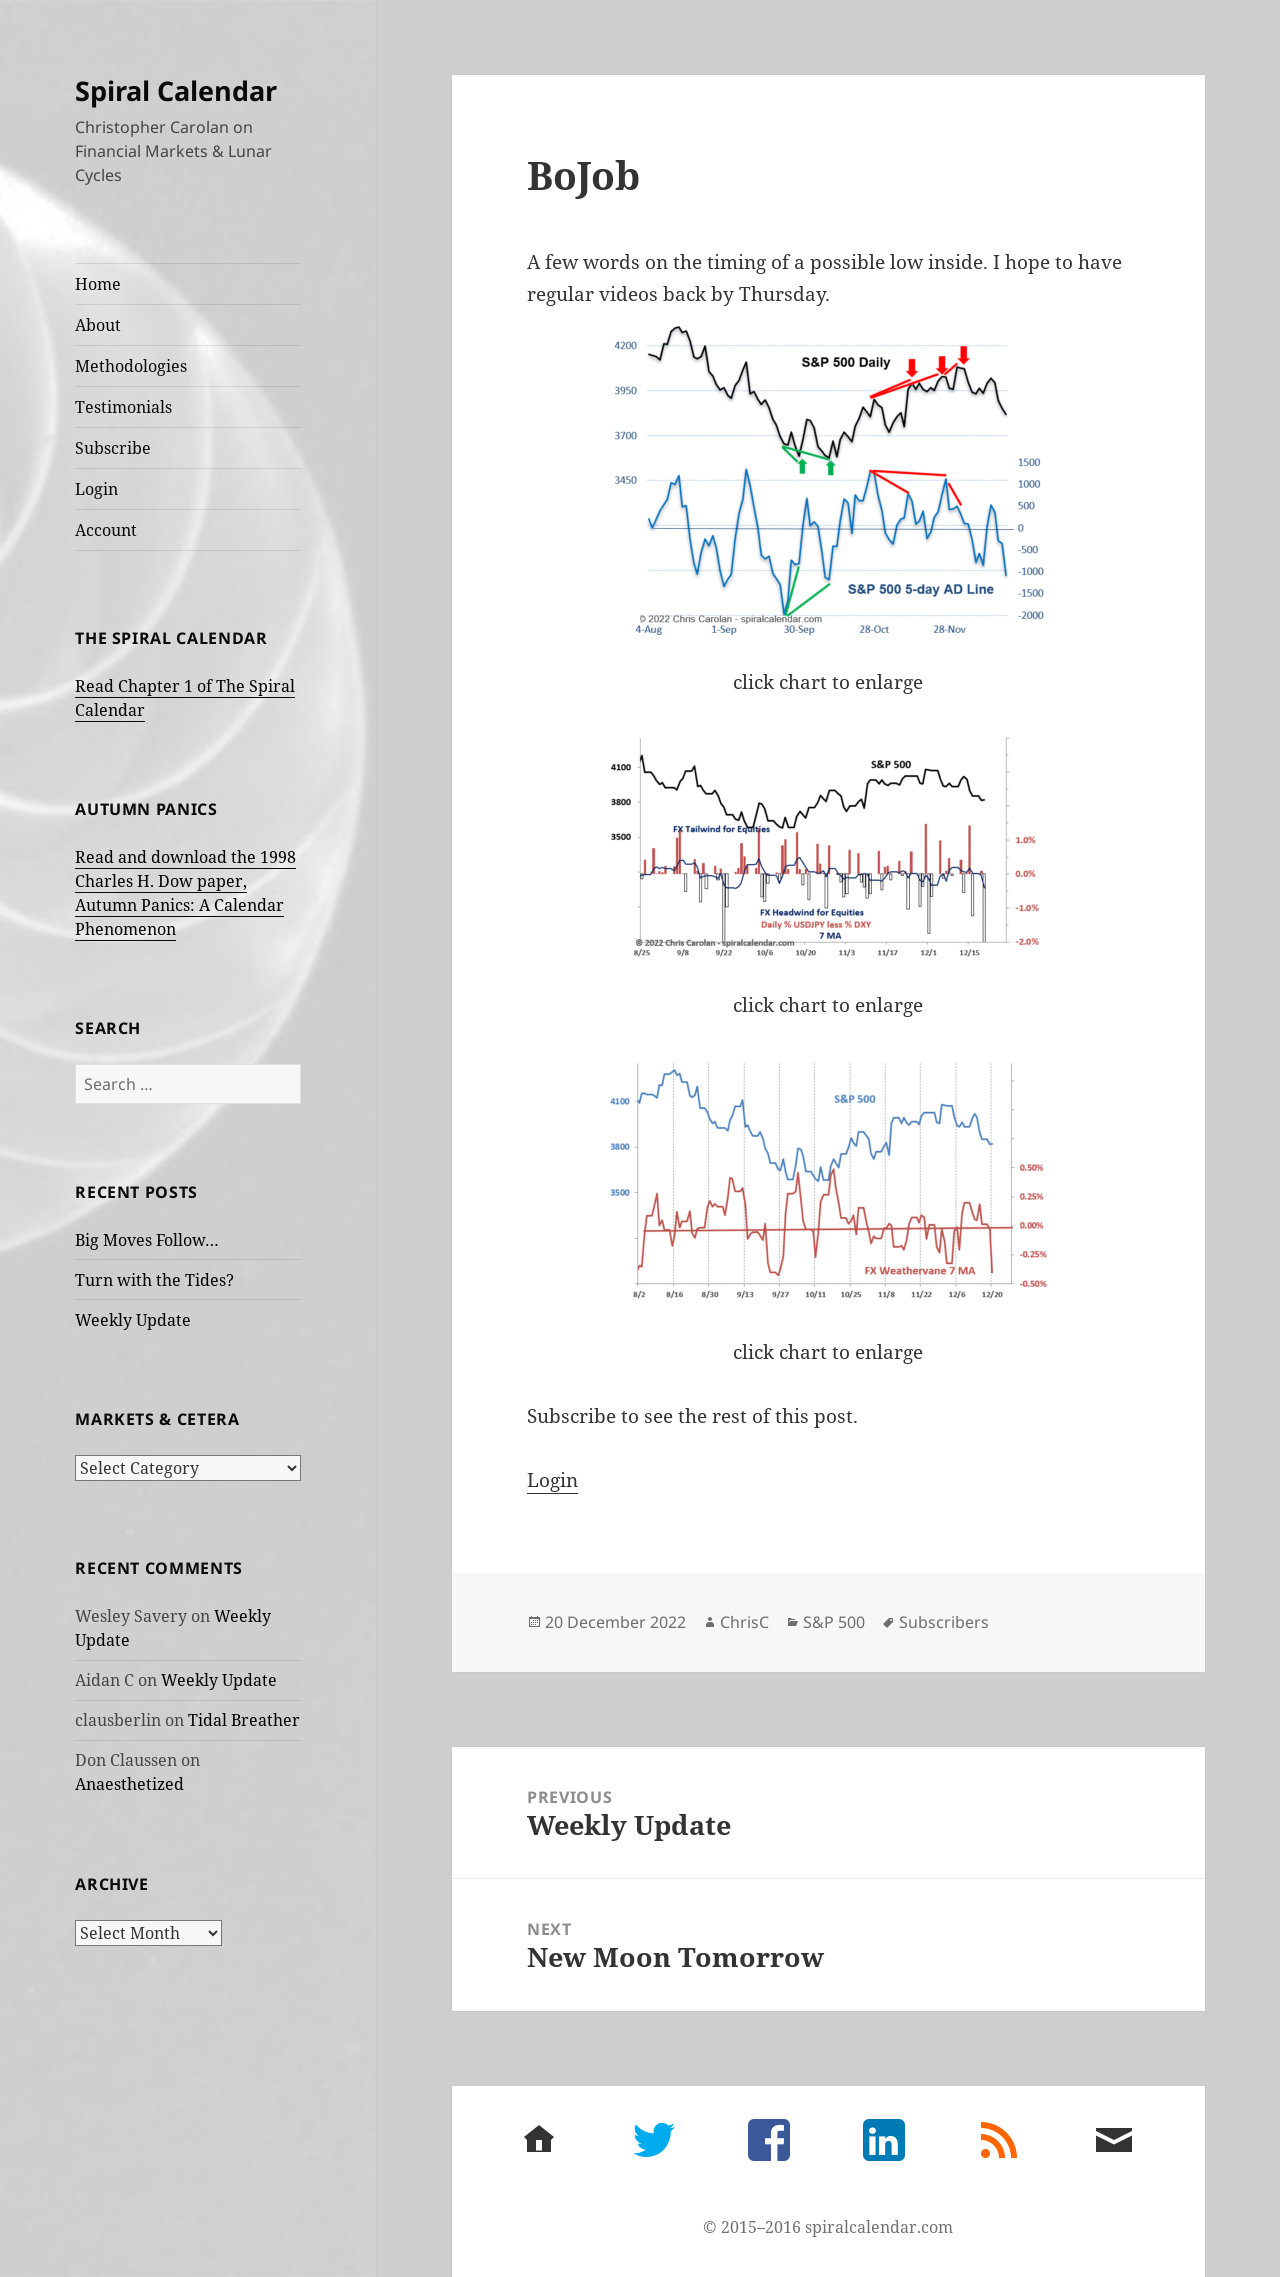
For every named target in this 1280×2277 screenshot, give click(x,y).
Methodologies (131, 366)
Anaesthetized (129, 1784)
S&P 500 (834, 1622)
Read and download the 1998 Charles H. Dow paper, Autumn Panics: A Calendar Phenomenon (185, 893)
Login (96, 489)
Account (106, 530)
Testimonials (123, 407)
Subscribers (944, 1622)
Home (98, 284)
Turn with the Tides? (154, 1280)
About (98, 325)
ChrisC (744, 1622)
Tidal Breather (244, 1720)
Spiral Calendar (176, 90)
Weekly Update (133, 1320)
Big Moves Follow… (147, 1240)
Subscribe (113, 448)
